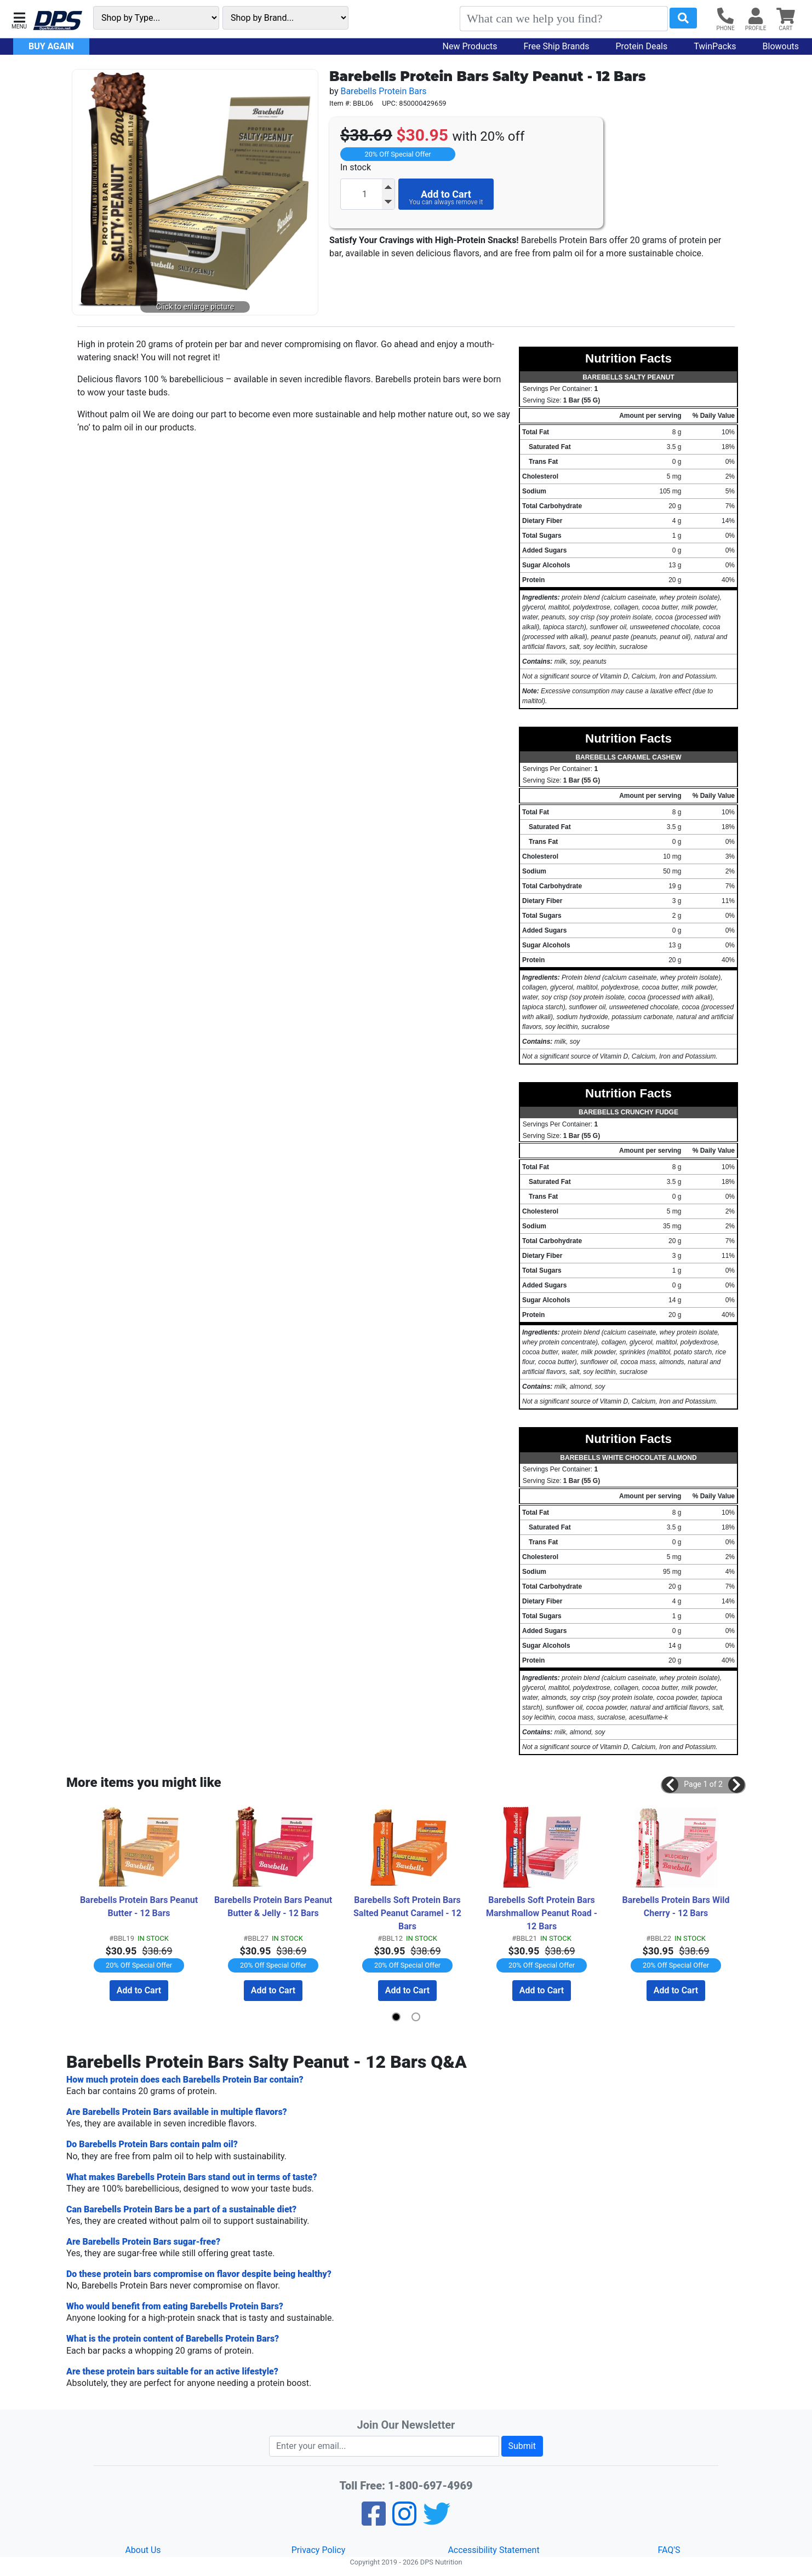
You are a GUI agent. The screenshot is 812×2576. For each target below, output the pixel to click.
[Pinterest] (404, 2521)
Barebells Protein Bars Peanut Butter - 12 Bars (140, 1906)
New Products (470, 46)
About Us (143, 2550)
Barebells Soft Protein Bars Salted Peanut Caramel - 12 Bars (408, 1913)
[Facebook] (373, 2521)
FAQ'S (668, 2550)
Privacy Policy (318, 2550)
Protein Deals (642, 46)
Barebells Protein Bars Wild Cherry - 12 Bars (677, 1906)
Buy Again (51, 46)
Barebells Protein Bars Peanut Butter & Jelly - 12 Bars (274, 1906)
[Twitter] (437, 2521)
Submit (522, 2446)
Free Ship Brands (557, 46)
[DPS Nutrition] (57, 21)
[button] (19, 19)
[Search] (564, 18)
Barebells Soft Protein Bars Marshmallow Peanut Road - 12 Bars (542, 1913)
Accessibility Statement (493, 2550)
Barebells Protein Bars (383, 91)
